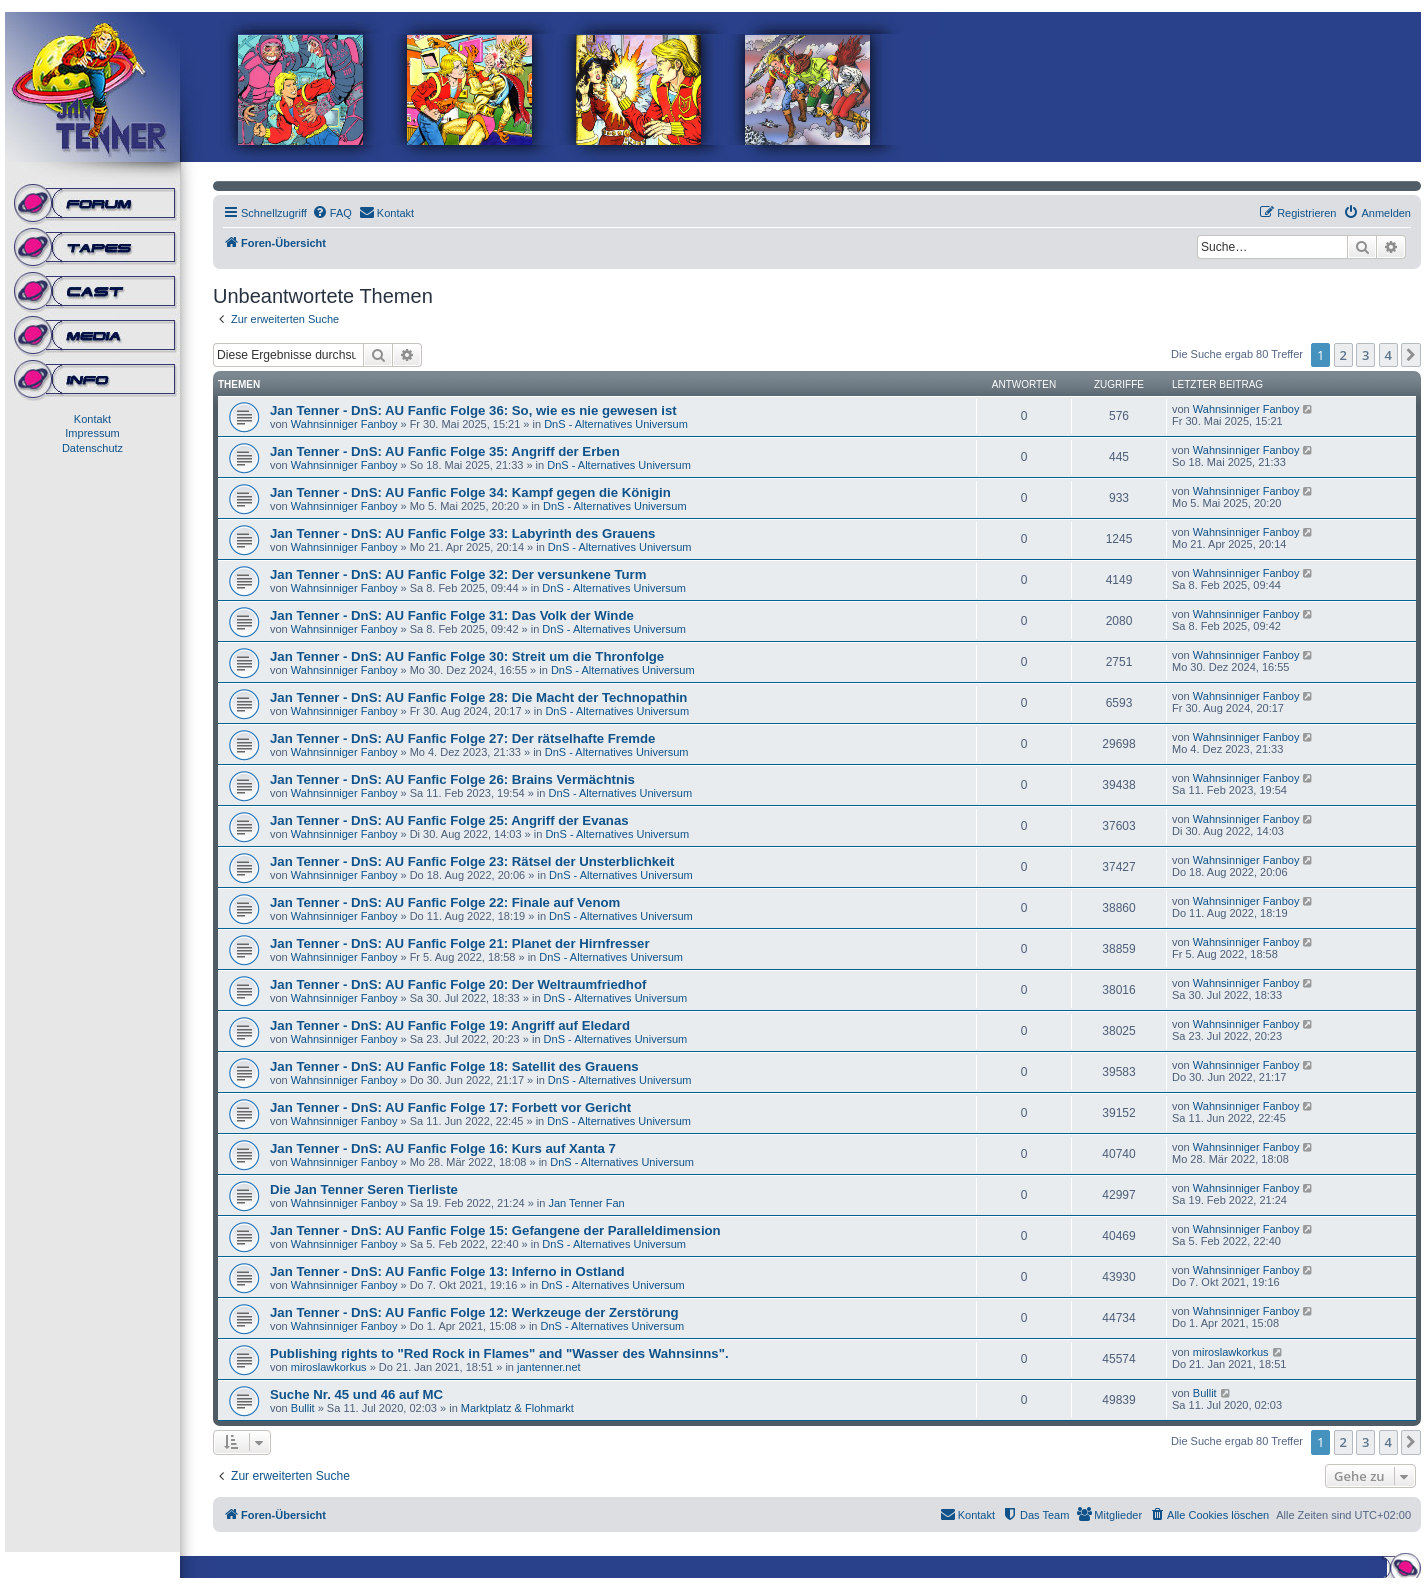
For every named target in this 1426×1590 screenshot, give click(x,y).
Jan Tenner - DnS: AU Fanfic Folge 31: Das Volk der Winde (452, 615)
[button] (1411, 355)
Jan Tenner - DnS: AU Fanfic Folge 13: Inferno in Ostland (447, 1271)
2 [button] (1343, 355)
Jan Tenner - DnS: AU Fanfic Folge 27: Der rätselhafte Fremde (462, 738)
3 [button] (1365, 355)
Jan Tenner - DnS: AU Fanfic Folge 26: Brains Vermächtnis (452, 779)
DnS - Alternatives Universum (616, 424)
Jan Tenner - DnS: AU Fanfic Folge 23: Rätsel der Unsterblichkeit (472, 861)
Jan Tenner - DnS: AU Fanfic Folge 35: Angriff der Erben (445, 451)
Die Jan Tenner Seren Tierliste (364, 1189)
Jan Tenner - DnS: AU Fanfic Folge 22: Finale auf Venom (445, 902)
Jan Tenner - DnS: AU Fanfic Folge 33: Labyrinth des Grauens (462, 533)
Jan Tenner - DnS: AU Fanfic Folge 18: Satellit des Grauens (454, 1066)
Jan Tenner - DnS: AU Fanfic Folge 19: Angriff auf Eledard (450, 1025)
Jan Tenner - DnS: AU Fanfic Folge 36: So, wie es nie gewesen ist (473, 410)
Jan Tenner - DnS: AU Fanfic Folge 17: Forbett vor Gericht (450, 1107)
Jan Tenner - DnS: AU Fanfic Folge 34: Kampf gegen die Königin (470, 492)
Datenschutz (92, 448)
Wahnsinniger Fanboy (344, 424)
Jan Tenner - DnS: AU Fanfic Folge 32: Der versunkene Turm (458, 574)
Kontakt (92, 419)
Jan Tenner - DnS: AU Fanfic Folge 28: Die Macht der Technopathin (478, 697)
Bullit (303, 1408)
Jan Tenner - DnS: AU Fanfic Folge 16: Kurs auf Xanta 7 (443, 1148)
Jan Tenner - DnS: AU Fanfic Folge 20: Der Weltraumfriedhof (458, 984)
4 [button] (1388, 355)
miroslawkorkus (329, 1367)
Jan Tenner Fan (586, 1203)
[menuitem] (332, 213)
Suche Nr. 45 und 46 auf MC (356, 1394)
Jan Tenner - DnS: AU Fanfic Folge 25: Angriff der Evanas (449, 820)
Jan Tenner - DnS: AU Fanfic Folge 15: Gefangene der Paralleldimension (495, 1230)
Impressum (92, 433)
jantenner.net (549, 1367)
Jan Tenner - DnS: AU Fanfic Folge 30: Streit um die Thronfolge (467, 656)
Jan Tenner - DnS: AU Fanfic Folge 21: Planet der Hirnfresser (460, 943)
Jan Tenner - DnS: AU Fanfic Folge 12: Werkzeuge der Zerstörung (474, 1312)
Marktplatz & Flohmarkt (517, 1408)
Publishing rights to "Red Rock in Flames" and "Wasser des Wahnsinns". (499, 1353)
